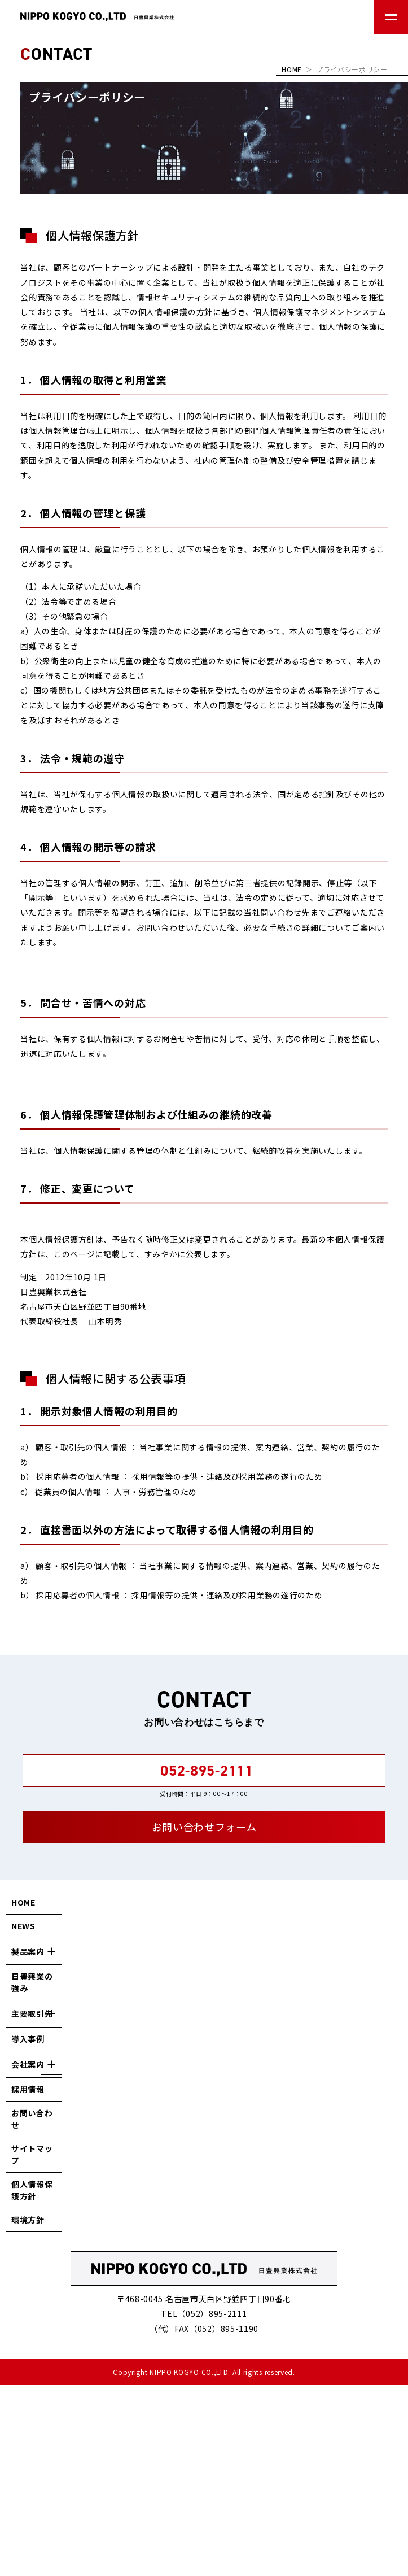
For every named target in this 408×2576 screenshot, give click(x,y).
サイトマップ (32, 2154)
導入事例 (28, 2039)
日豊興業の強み (32, 1982)
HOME (292, 69)
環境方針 (28, 2219)
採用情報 (28, 2089)
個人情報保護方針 (32, 2190)
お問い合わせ (32, 2118)
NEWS (23, 1926)
